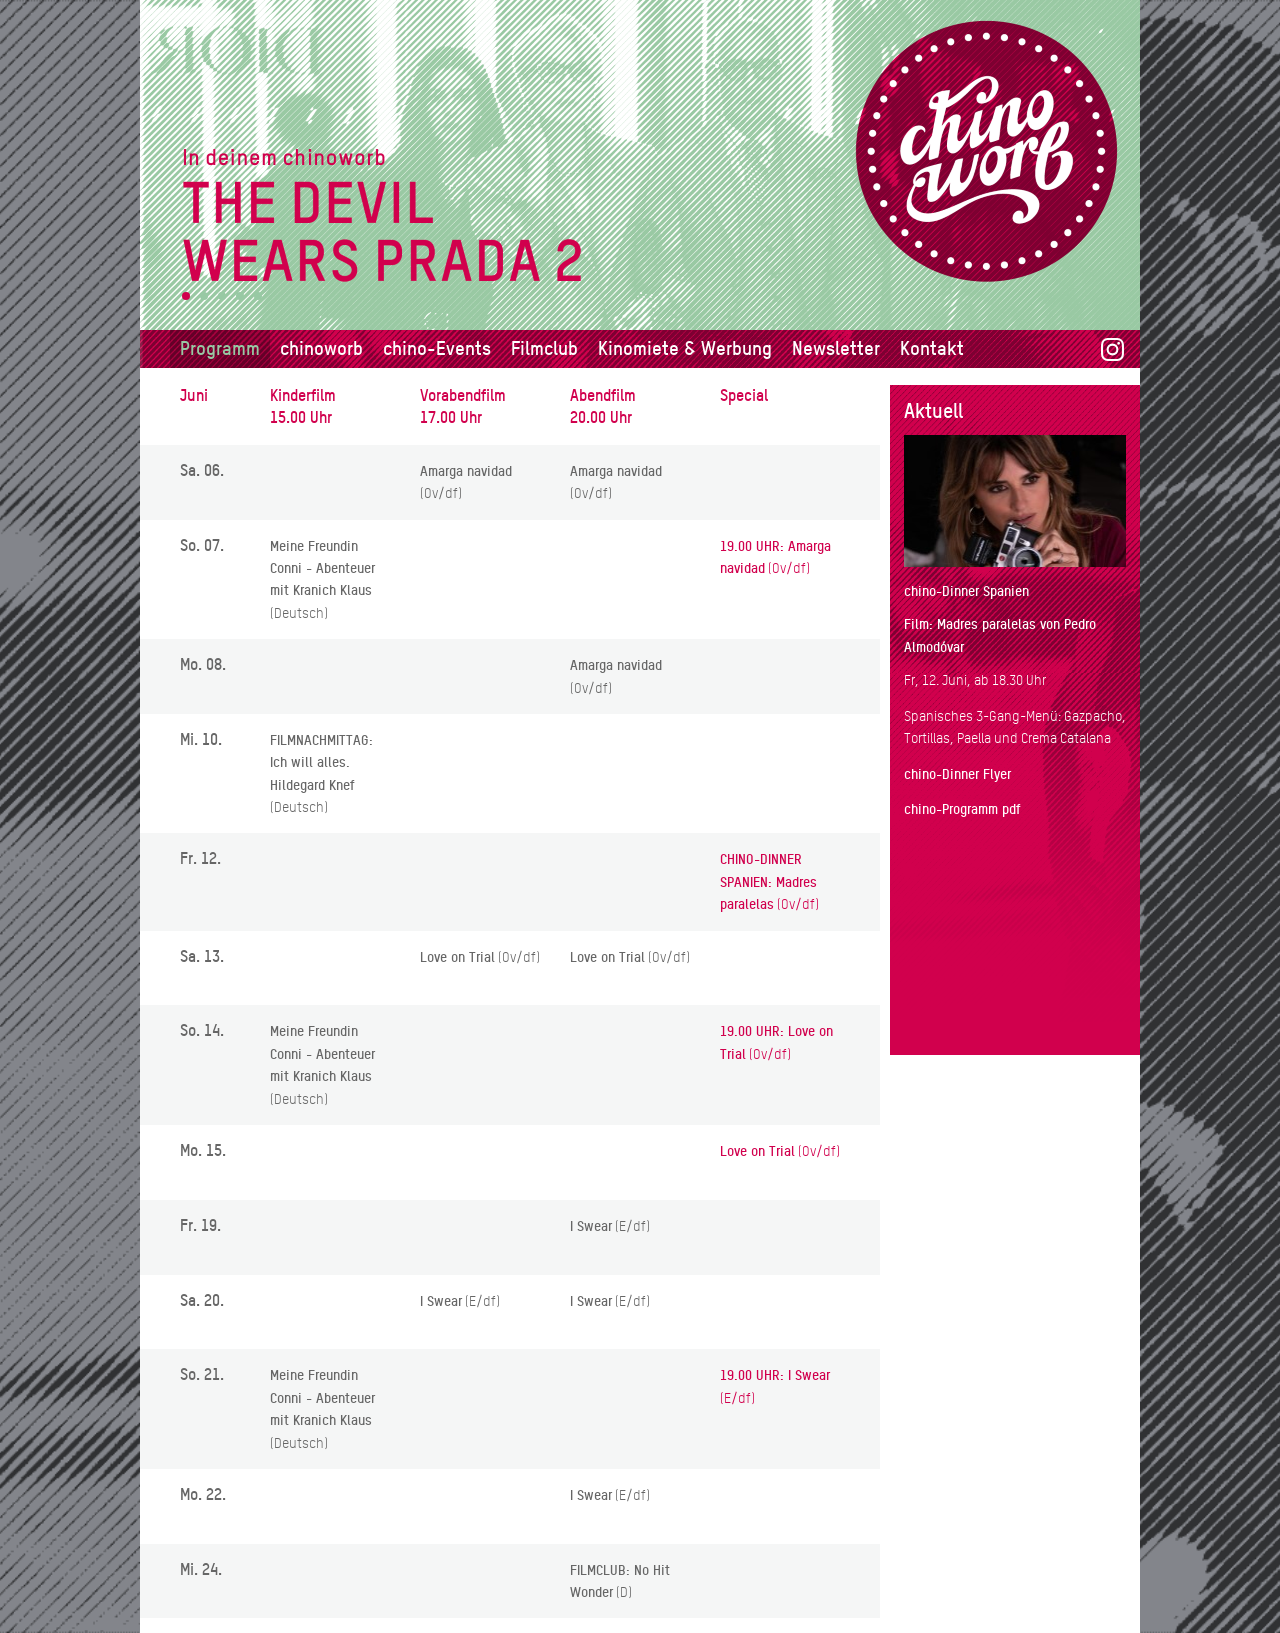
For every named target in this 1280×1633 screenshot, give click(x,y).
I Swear (591, 1226)
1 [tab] (185, 296)
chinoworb (321, 348)
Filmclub (544, 348)
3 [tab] (221, 296)
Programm (220, 348)
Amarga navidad (466, 471)
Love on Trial (457, 957)
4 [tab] (239, 296)
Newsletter (836, 348)
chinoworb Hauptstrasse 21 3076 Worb (955, 1512)
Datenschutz (943, 1608)
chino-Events (437, 348)
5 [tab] (257, 296)
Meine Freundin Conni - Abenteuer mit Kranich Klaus (322, 568)
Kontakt (932, 348)
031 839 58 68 (947, 1570)
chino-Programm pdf (962, 809)
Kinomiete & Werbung (685, 348)
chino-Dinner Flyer (957, 774)
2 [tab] (203, 296)
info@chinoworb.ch (1059, 1570)
